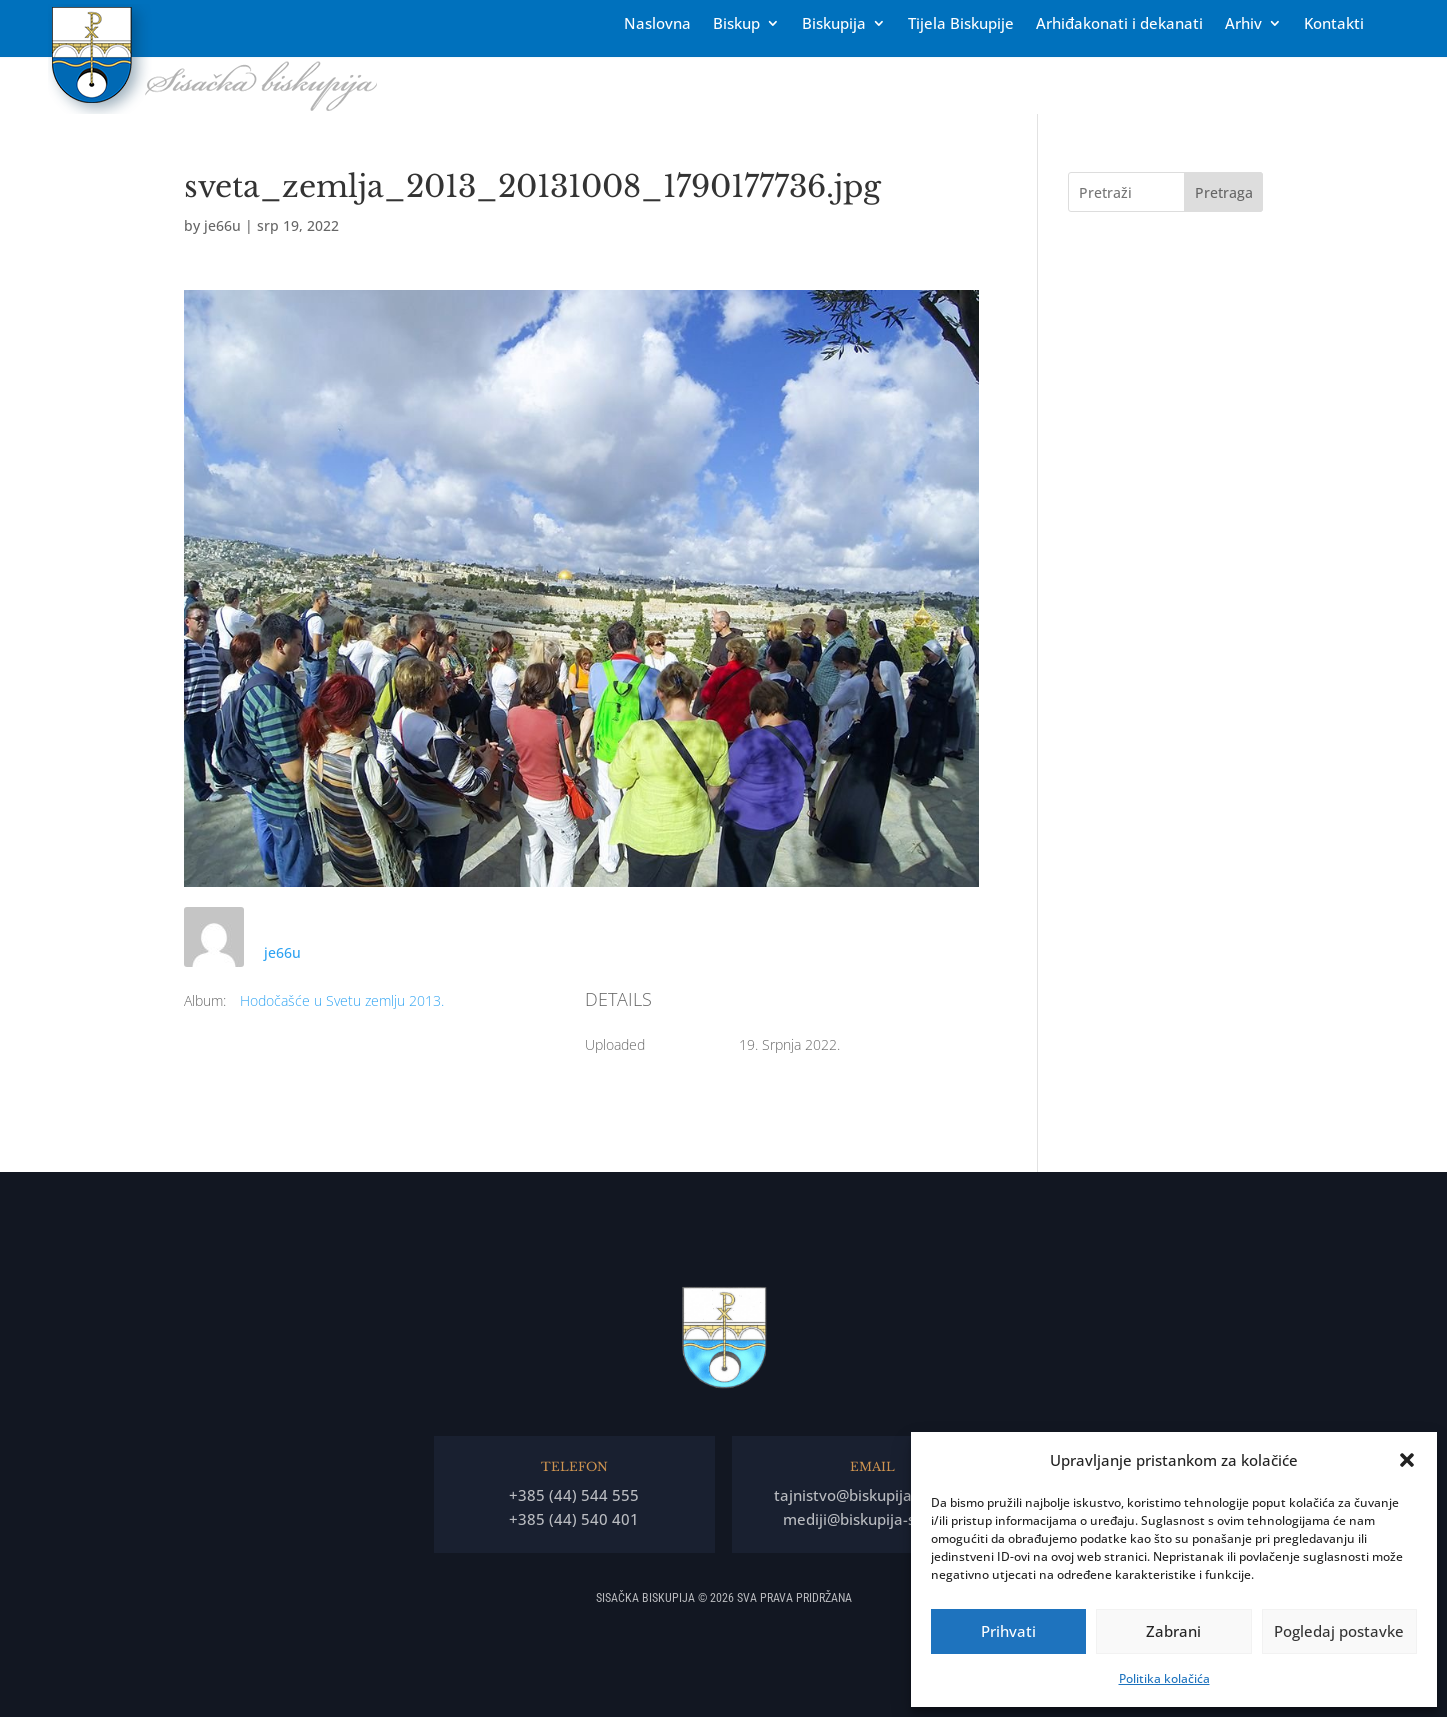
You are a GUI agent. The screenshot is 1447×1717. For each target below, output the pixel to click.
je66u (222, 225)
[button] (1407, 1460)
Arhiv (1243, 24)
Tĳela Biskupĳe (961, 24)
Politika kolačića (1164, 1678)
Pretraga (1224, 192)
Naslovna (657, 24)
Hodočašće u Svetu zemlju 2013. (342, 1000)
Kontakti (1334, 24)
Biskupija (834, 24)
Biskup (736, 24)
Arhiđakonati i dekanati (1119, 24)
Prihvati (1008, 1631)
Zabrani (1173, 1631)
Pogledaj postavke (1339, 1631)
